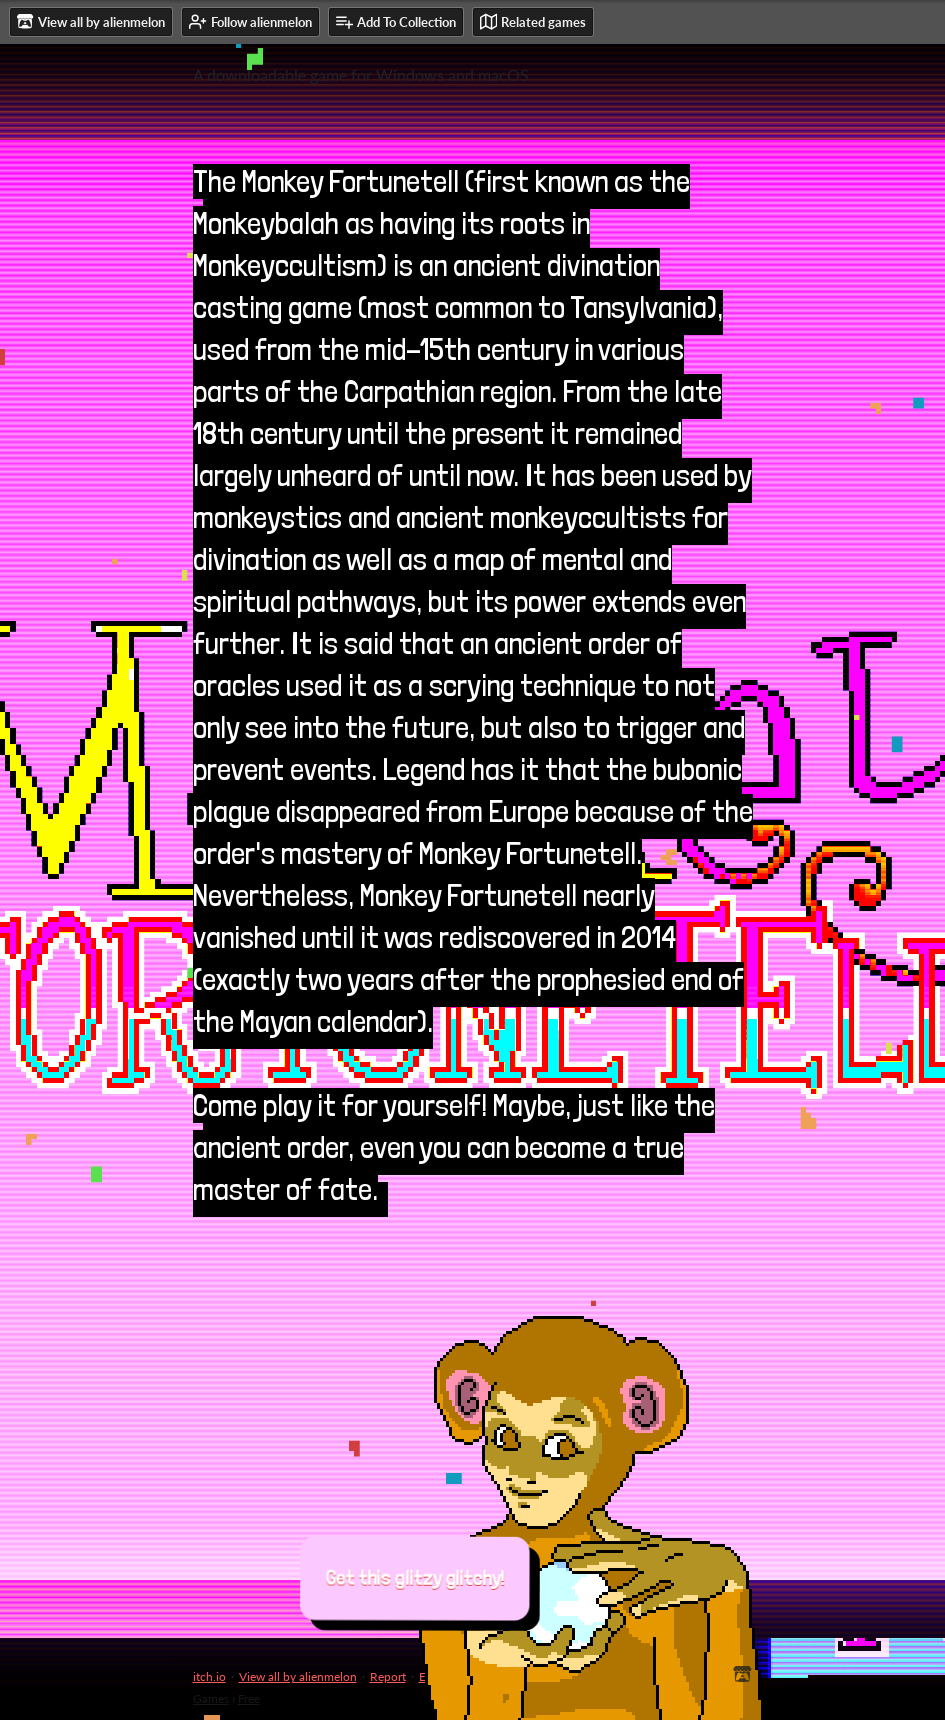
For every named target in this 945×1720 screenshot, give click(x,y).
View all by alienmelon (298, 1676)
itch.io (209, 1676)
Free (249, 1698)
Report (388, 1676)
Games (211, 1698)
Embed (437, 1676)
